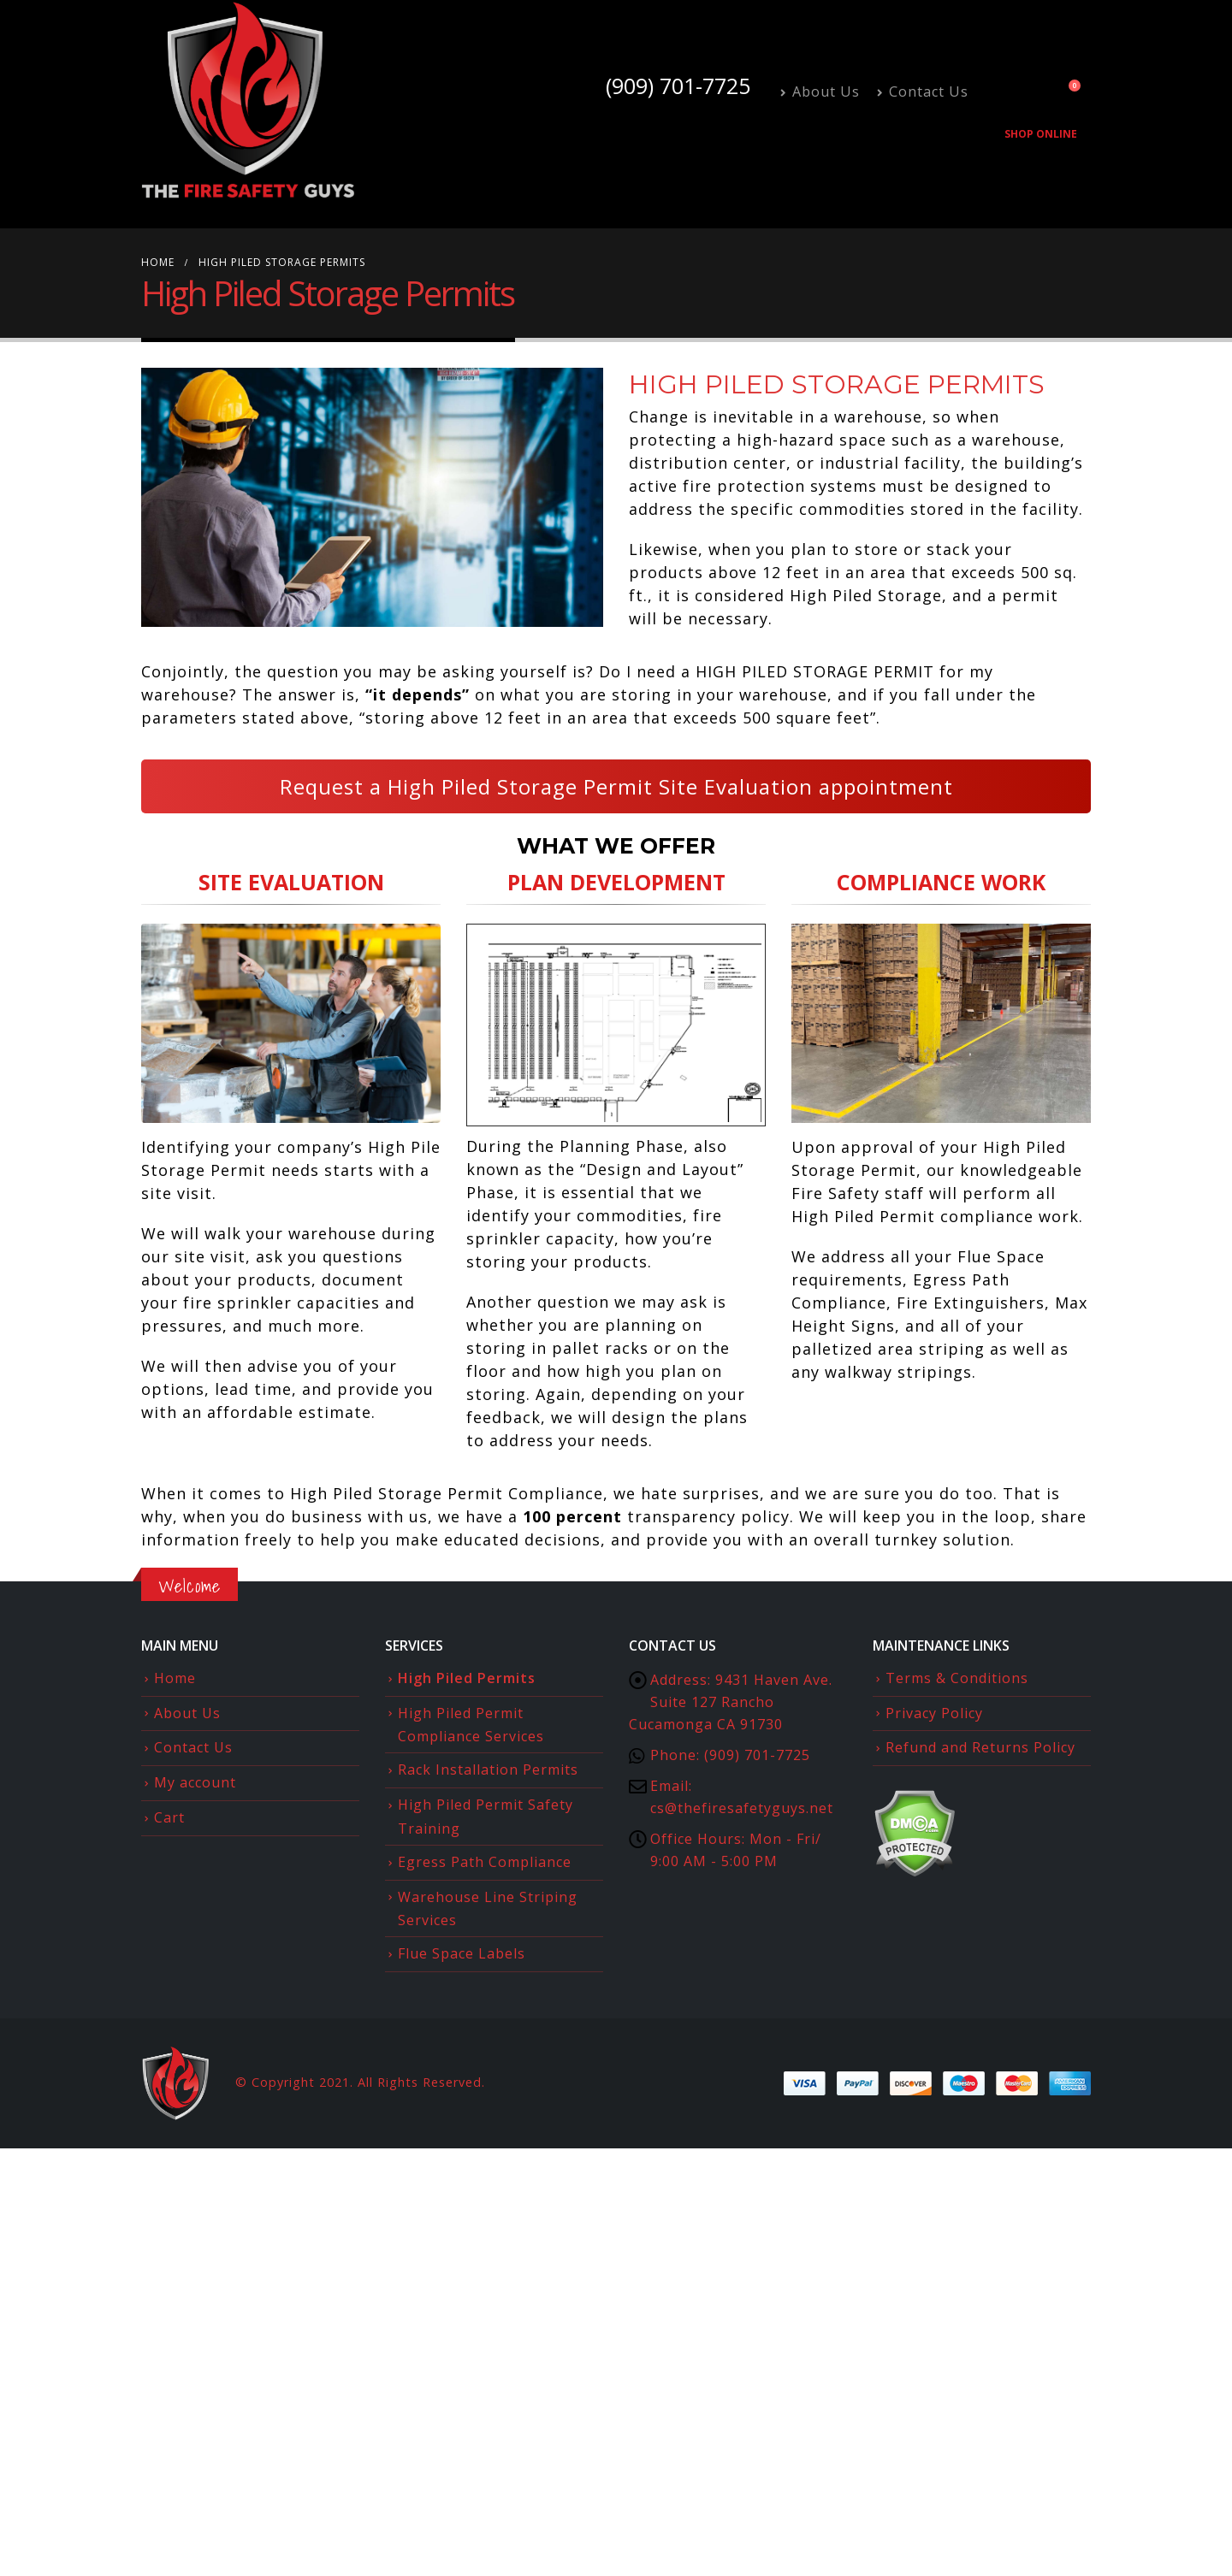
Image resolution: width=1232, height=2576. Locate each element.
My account (195, 1782)
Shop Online (1040, 134)
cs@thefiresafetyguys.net (741, 1808)
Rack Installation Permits (488, 1769)
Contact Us (922, 91)
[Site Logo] (248, 100)
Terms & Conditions (957, 1678)
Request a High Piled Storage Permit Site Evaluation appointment (616, 786)
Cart (169, 1817)
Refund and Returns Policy (980, 1747)
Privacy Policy (934, 1713)
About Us (820, 91)
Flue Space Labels (461, 1953)
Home (175, 1678)
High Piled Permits (467, 1678)
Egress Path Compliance (485, 1861)
